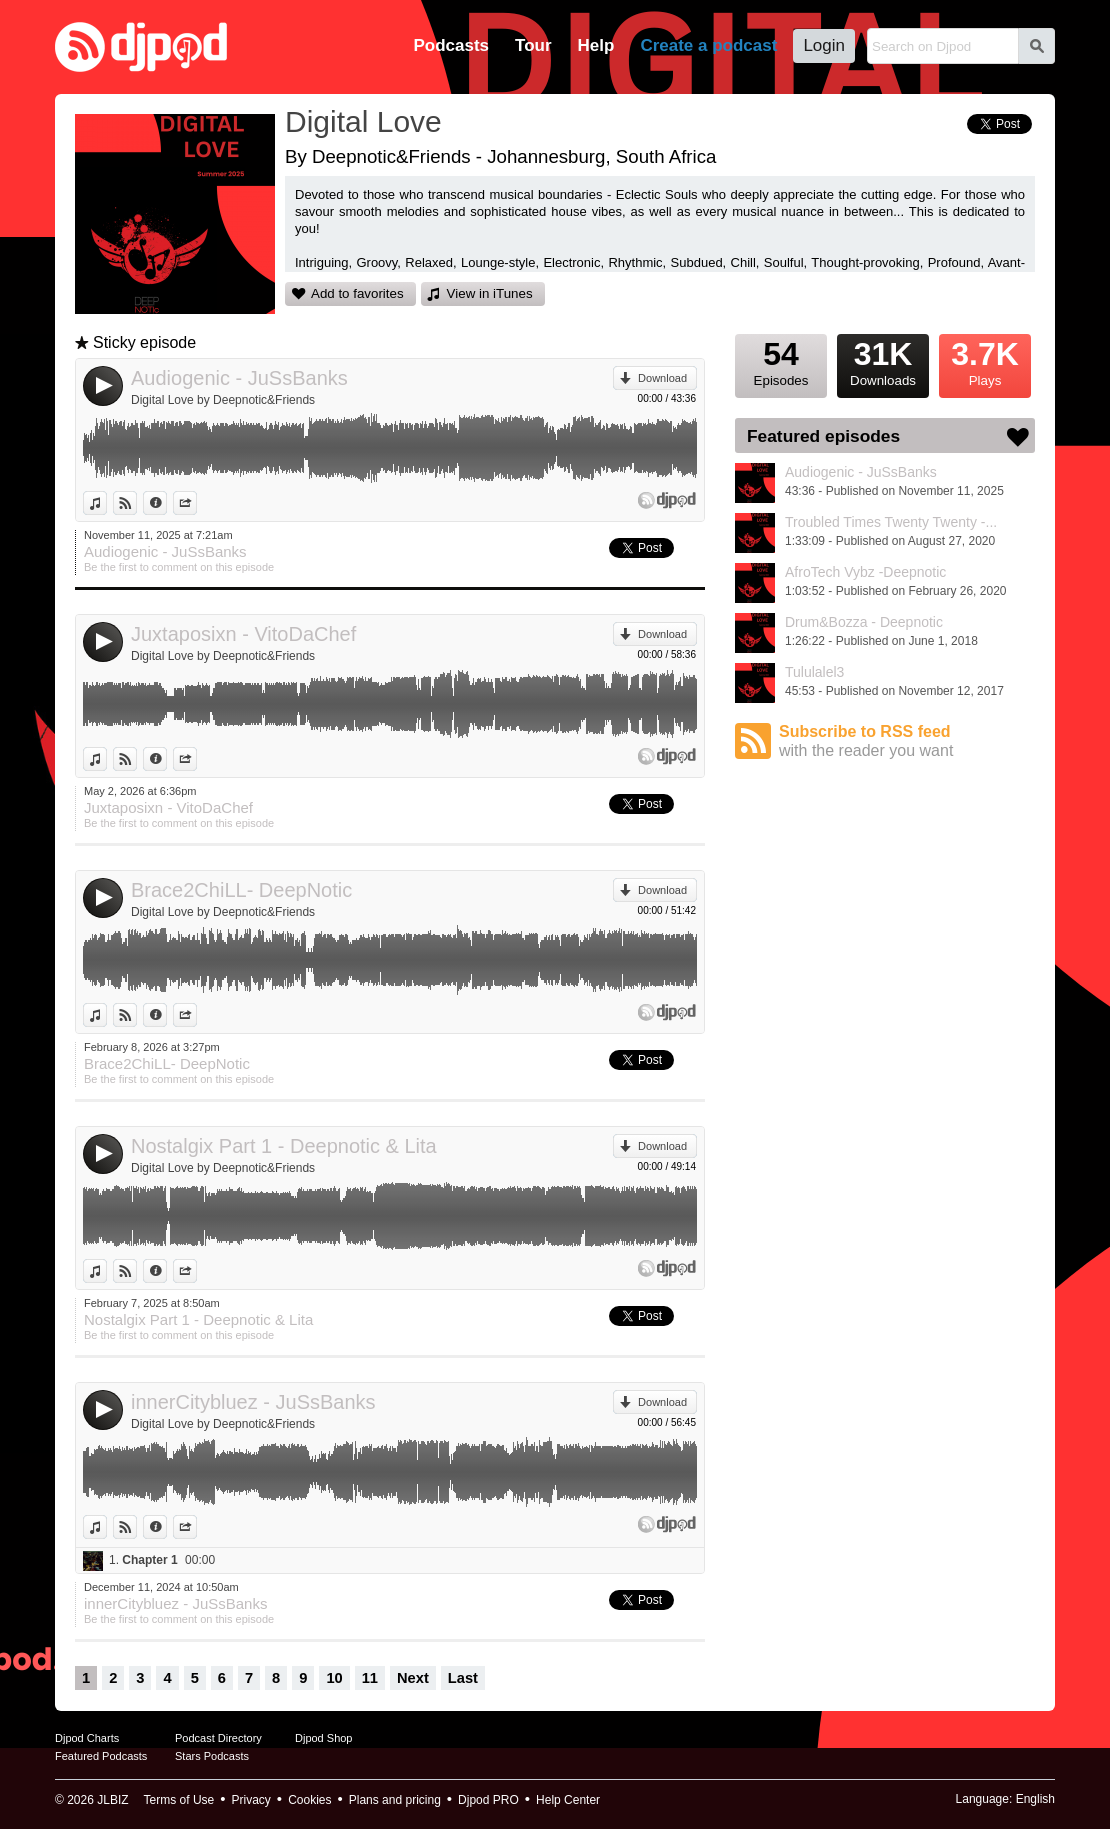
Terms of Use (179, 1800)
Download (662, 378)
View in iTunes (490, 293)
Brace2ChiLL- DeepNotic (241, 890)
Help (596, 45)
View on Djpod (136, 503)
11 (370, 1678)
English (1035, 1799)
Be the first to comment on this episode (179, 567)
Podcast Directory (218, 1738)
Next (413, 1678)
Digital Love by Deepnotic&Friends (223, 400)
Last (463, 1678)
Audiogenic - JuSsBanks (239, 378)
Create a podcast (708, 45)
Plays (985, 361)
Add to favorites (357, 293)
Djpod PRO (488, 1800)
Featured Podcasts (101, 1756)
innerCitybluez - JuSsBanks (253, 1402)
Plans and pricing (395, 1800)
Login (824, 45)
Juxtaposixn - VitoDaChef (243, 634)
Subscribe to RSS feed (907, 741)
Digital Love (363, 121)
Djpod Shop (324, 1738)
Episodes (781, 361)
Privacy (251, 1800)
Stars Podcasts (212, 1756)
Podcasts (451, 45)
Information (166, 503)
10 (334, 1678)
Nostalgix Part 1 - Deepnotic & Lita (284, 1146)
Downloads (883, 361)
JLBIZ (112, 1800)
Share (196, 503)
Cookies (309, 1800)
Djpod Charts (87, 1738)
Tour (533, 45)
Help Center (568, 1800)
